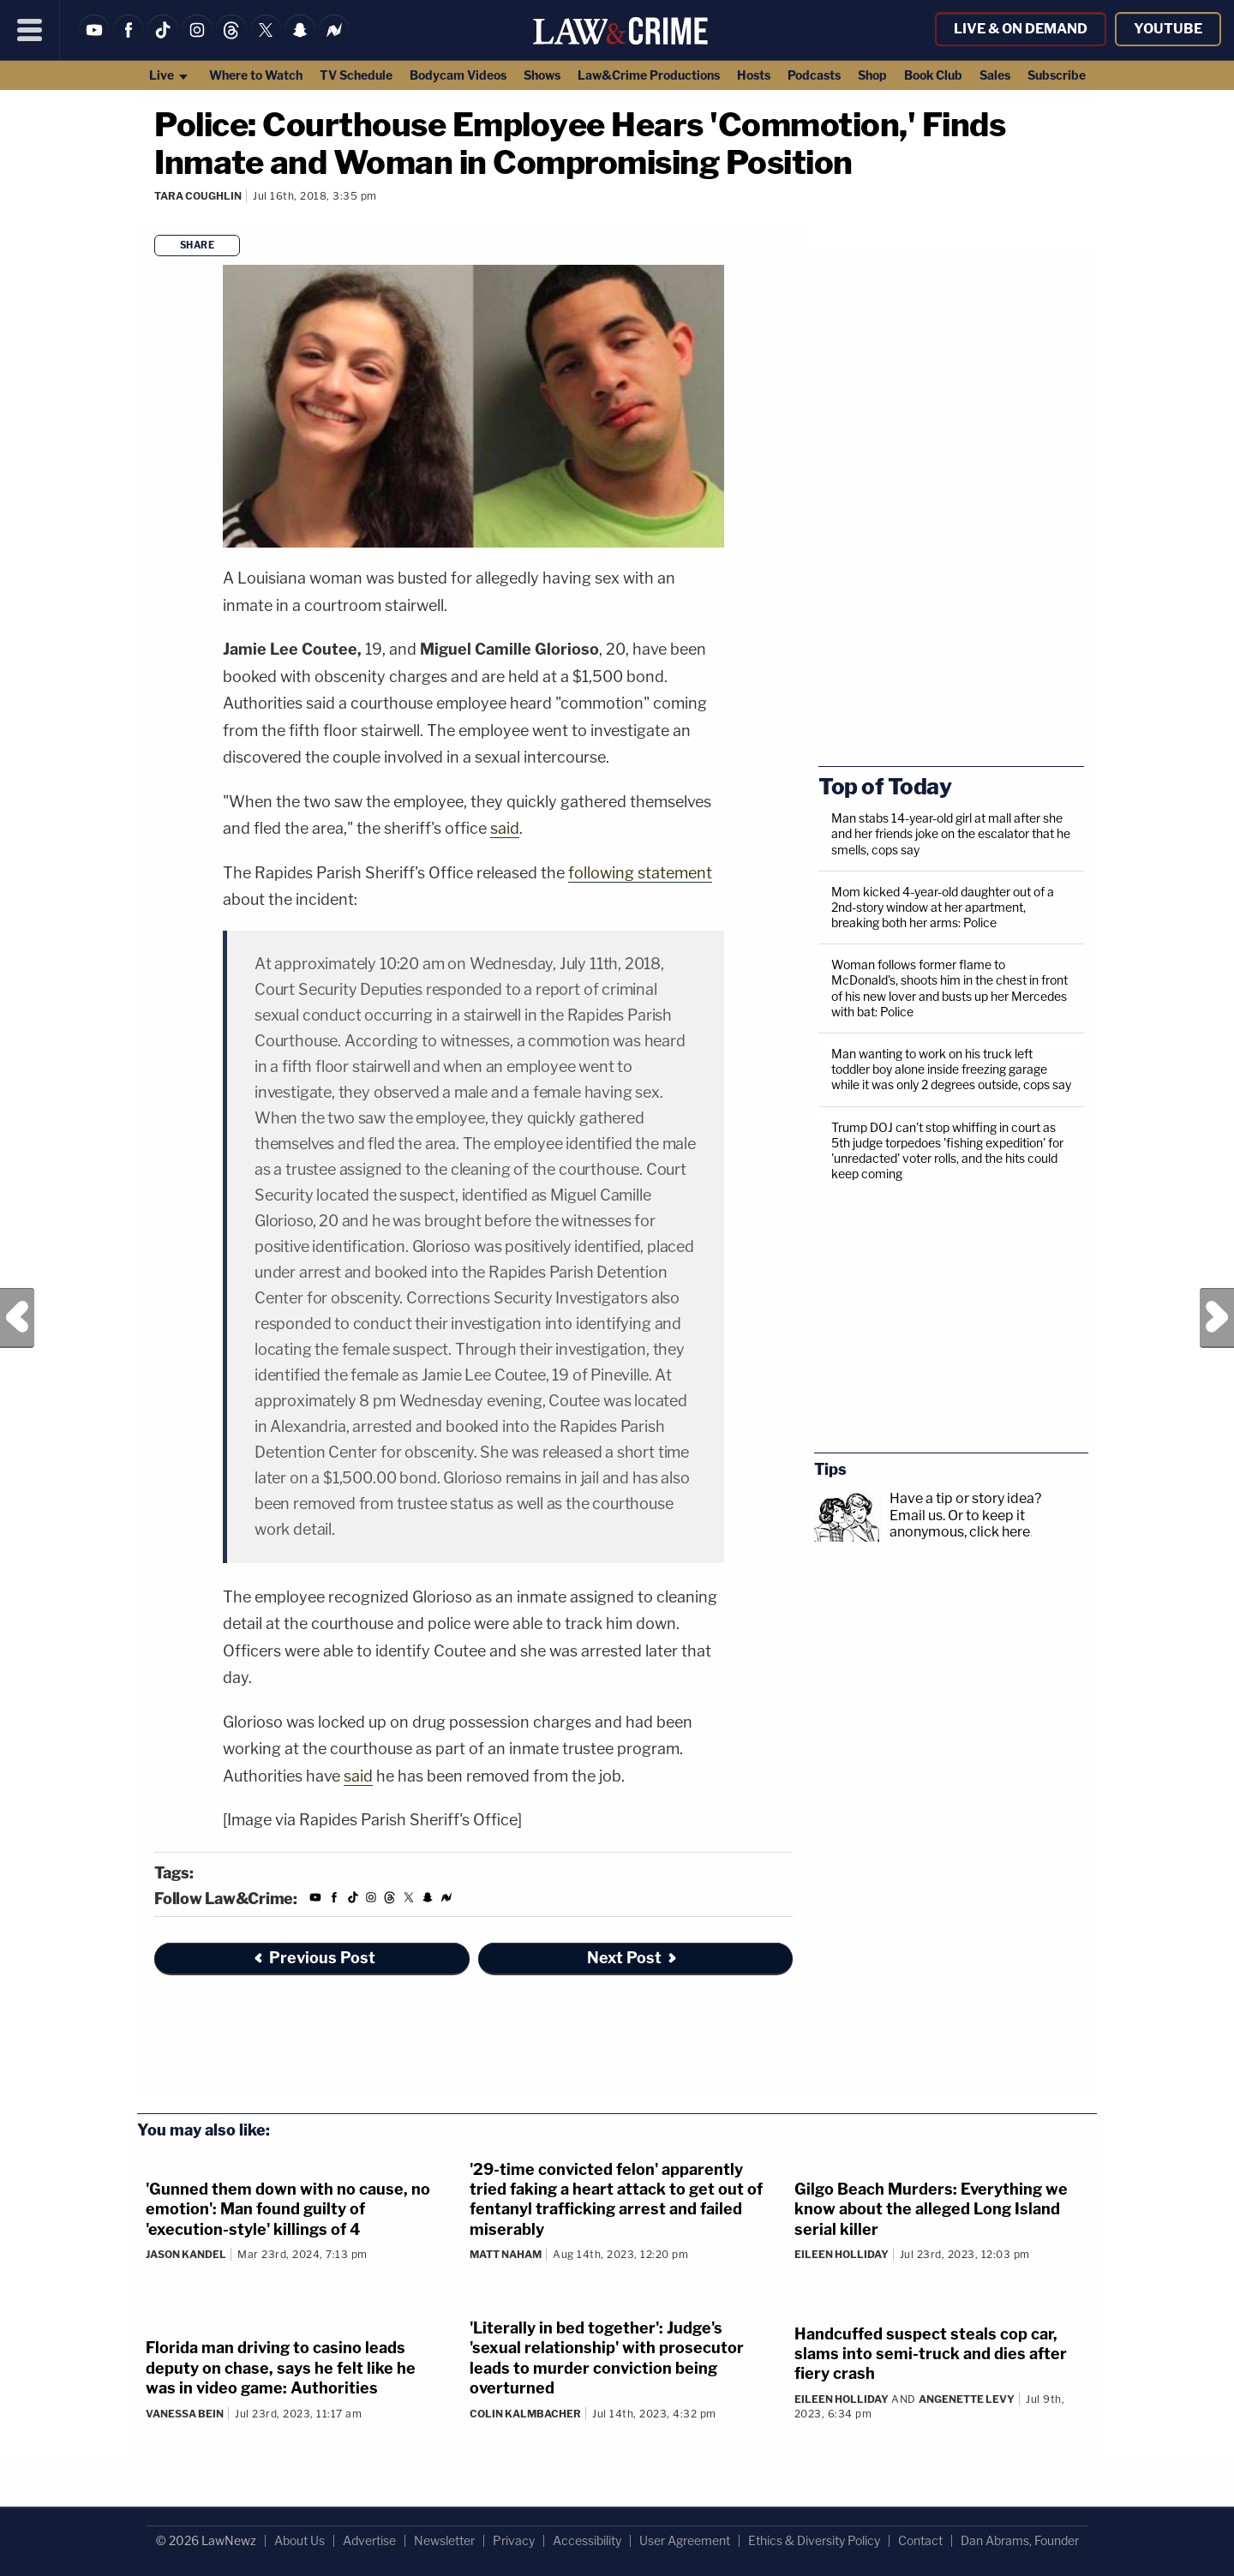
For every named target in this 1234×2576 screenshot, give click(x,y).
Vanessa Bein (185, 2413)
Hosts (753, 75)
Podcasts (814, 75)
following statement (640, 873)
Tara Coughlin (198, 195)
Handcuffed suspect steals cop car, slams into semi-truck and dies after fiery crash (930, 2354)
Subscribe (1056, 75)
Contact (920, 2540)
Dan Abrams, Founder (1020, 2540)
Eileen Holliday (841, 2254)
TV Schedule (356, 75)
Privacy (514, 2540)
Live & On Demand (1020, 29)
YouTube (1168, 29)
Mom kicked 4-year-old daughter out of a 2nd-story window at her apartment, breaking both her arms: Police (942, 907)
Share (197, 245)
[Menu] (30, 30)
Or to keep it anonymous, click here (960, 1523)
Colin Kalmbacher (525, 2413)
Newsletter (444, 2540)
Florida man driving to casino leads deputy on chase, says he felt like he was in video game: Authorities (281, 2368)
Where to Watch (256, 75)
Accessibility (587, 2540)
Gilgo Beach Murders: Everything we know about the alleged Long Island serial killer (931, 2209)
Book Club (933, 75)
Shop (872, 75)
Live (169, 75)
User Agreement (684, 2540)
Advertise (369, 2540)
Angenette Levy (967, 2399)
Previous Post (17, 1318)
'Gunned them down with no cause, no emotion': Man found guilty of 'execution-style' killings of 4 (288, 2209)
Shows (542, 75)
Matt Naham (506, 2254)
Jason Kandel (186, 2254)
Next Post (1217, 1318)
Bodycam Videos (458, 75)
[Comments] (156, 219)
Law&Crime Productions (649, 75)
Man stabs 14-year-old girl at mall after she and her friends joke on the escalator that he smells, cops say (950, 833)
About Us (299, 2540)
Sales (994, 75)
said (504, 828)
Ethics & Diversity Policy (814, 2540)
